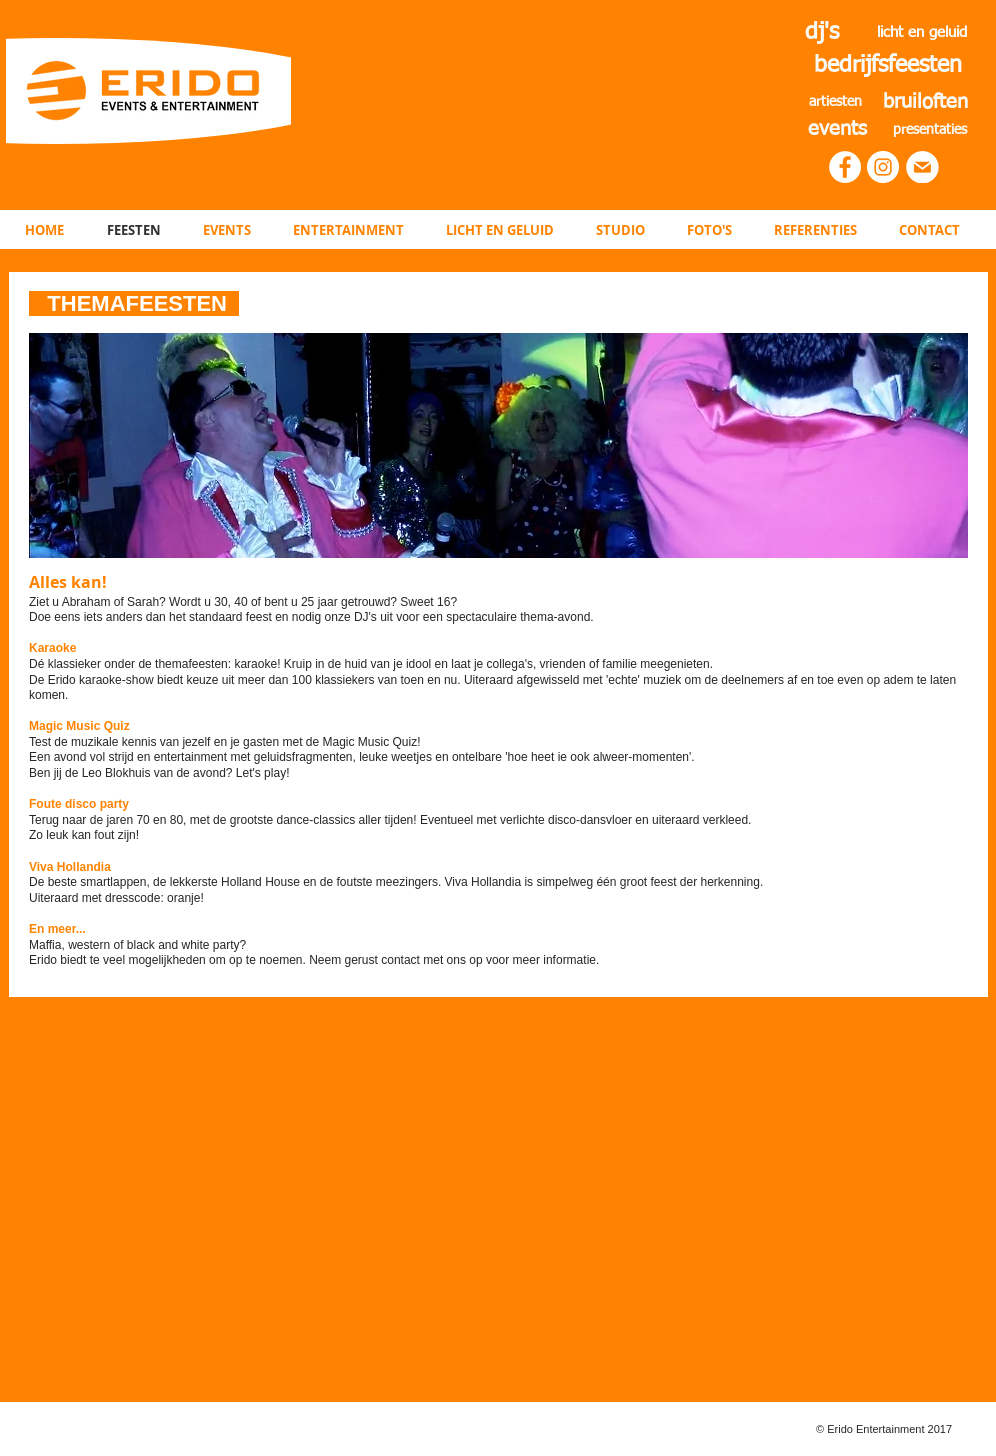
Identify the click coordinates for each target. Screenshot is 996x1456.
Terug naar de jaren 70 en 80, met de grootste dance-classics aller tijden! (223, 820)
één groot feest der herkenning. (679, 882)
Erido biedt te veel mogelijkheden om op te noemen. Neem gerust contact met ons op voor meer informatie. (314, 960)
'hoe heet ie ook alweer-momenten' (598, 757)
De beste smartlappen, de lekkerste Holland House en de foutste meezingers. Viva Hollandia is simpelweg (311, 882)
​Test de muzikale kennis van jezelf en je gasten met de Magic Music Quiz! (225, 742)
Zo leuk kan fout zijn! (84, 835)
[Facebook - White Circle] (845, 167)
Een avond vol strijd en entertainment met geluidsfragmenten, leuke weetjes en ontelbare (267, 757)
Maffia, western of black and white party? (137, 945)
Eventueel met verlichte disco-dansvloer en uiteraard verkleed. (586, 820)
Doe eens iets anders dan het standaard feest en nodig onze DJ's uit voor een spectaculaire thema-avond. (311, 617)
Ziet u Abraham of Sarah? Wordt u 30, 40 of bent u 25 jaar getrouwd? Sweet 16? (243, 602)
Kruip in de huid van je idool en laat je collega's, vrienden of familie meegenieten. (498, 664)
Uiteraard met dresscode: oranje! (116, 898)
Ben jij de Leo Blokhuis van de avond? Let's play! (161, 773)
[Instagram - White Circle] (883, 167)
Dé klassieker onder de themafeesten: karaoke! (156, 664)
